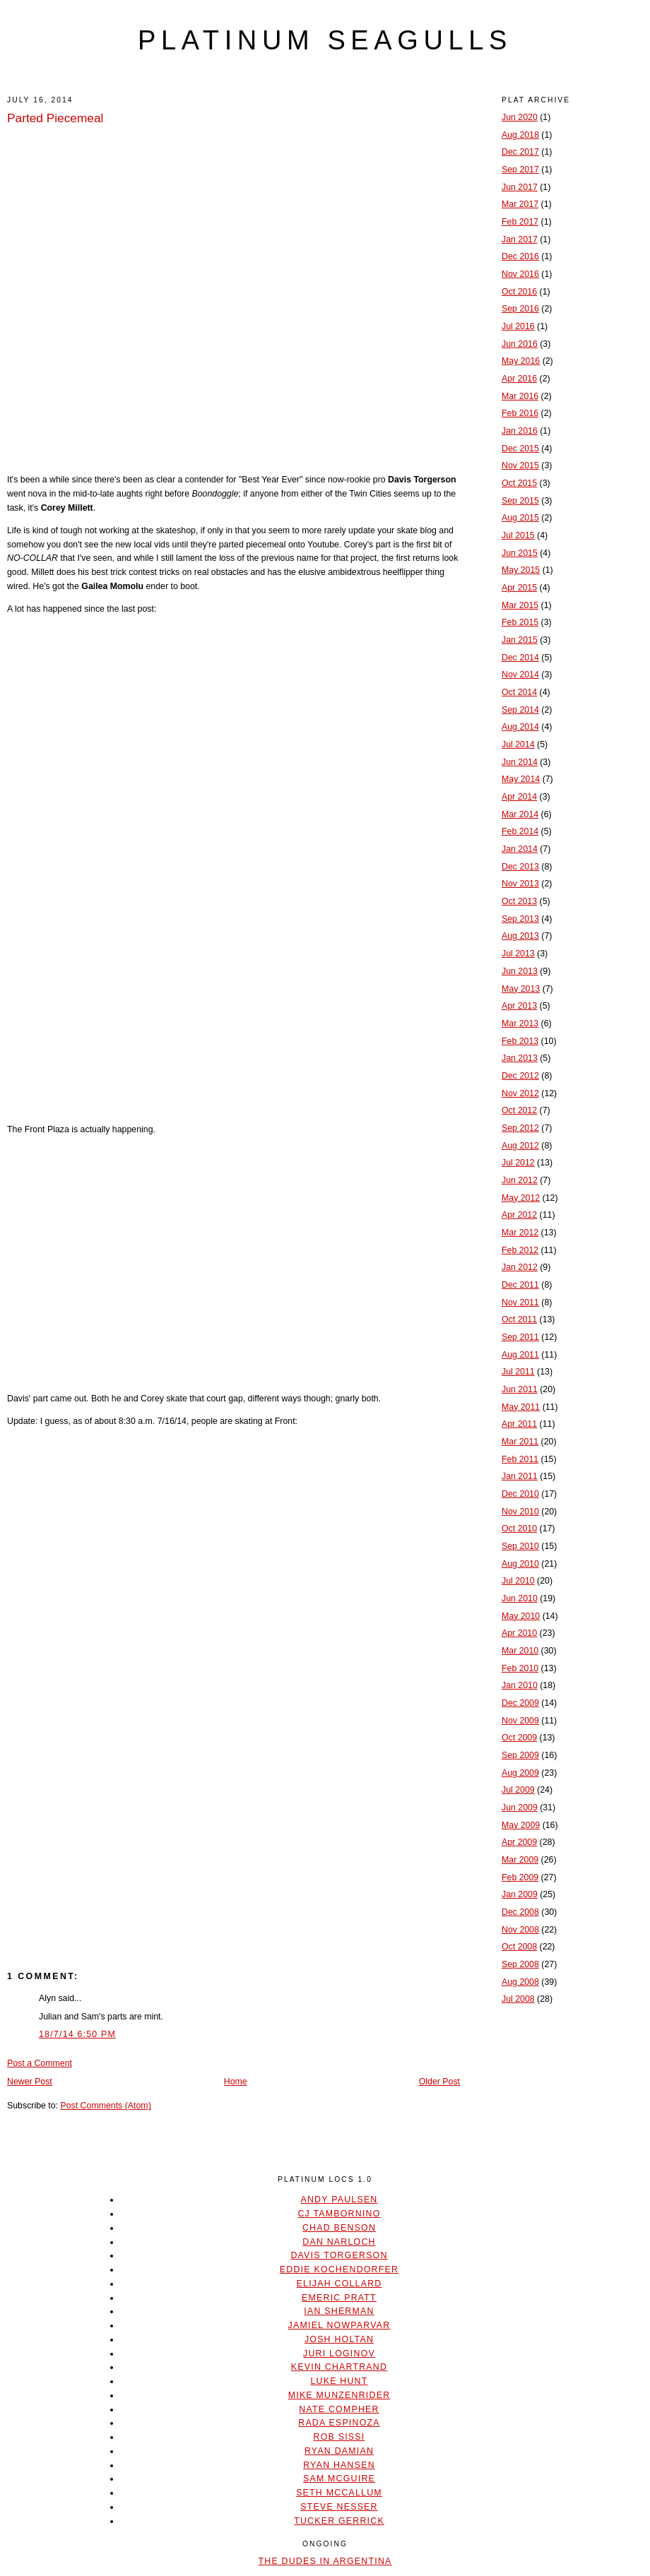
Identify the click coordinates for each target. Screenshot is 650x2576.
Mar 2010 (520, 1651)
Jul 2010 (518, 1581)
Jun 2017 (520, 187)
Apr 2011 (519, 1424)
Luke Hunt (338, 2381)
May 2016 (521, 361)
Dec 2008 (520, 1912)
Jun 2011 (520, 1389)
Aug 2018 (520, 135)
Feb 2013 (520, 1041)
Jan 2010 (520, 1685)
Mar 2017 (520, 204)
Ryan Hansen (339, 2465)
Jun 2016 (520, 344)
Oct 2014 (519, 692)
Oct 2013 (519, 901)
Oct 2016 (519, 292)
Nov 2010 (520, 1511)
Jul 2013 (518, 953)
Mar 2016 (520, 396)
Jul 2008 (518, 1999)
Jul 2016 (518, 326)
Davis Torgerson (338, 2255)
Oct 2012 (519, 1110)
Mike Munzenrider (339, 2395)
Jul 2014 (518, 744)
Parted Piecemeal (55, 118)
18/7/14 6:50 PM (77, 2034)
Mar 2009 (520, 1860)
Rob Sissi (339, 2437)
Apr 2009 (519, 1842)
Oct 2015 (519, 483)
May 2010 (521, 1616)
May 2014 (521, 779)
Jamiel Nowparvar (339, 2325)
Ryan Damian (339, 2451)
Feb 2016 (520, 413)
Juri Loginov (339, 2353)
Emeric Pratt (339, 2298)
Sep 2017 (520, 169)
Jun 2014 (520, 762)
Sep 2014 (520, 710)
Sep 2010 (520, 1546)
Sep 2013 (520, 919)
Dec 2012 (520, 1076)
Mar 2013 (520, 1023)
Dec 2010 (520, 1494)
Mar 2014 (520, 814)
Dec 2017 (520, 152)
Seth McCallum (339, 2493)
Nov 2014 (520, 674)
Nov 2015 (520, 465)
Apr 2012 (519, 1215)
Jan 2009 (520, 1894)
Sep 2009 (520, 1755)
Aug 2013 (520, 936)
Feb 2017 (520, 222)
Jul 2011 (518, 1372)
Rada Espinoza (339, 2423)
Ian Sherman (339, 2311)
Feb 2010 (520, 1668)
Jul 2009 (518, 1790)
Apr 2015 (519, 588)
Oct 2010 (519, 1528)
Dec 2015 (520, 448)
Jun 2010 (520, 1598)
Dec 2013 (520, 867)
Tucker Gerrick (339, 2521)
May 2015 (521, 570)
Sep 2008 (520, 1964)
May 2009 (521, 1825)
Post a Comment (39, 2063)
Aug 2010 (520, 1564)
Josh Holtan (339, 2339)
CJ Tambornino (338, 2214)
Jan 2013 (520, 1058)
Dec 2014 (520, 658)
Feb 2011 (520, 1459)
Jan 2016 (520, 431)
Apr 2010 (519, 1633)
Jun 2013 (520, 971)
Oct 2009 (519, 1738)
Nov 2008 (520, 1930)
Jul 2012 (518, 1163)
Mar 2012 (520, 1232)
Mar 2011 (520, 1442)
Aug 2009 (520, 1773)
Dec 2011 (520, 1285)
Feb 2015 (520, 622)
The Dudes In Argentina (324, 2561)
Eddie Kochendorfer (339, 2269)
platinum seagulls (325, 40)
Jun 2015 (520, 553)
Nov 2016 (520, 274)
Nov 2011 (520, 1302)
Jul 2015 (518, 535)
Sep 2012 (520, 1128)
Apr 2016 (519, 379)
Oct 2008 (519, 1947)
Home (235, 2082)
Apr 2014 (519, 797)
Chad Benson (339, 2228)
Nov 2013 (520, 884)
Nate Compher (339, 2409)
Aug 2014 (520, 727)
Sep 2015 (520, 501)
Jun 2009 (520, 1807)
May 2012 (521, 1198)
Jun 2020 (520, 117)
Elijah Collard (339, 2284)
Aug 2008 (520, 1982)
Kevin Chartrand (339, 2367)
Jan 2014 (520, 849)
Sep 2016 (520, 309)
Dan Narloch (338, 2242)
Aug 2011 (520, 1355)
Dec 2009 (520, 1703)
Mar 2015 (520, 605)
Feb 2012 (520, 1250)
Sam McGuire (339, 2478)
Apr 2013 (519, 1006)
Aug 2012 (520, 1146)
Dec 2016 (520, 256)
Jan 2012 (520, 1267)
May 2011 (521, 1407)
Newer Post (29, 2082)
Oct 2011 (519, 1319)
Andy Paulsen (338, 2199)
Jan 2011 (520, 1476)
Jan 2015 (520, 640)
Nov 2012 (520, 1093)
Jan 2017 (520, 239)
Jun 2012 (520, 1180)
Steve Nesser (338, 2507)
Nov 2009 (520, 1721)
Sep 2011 (520, 1337)
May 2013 (521, 989)
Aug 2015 (520, 518)
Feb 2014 (520, 831)
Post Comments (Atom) (105, 2106)
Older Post (439, 2082)
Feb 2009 (520, 1877)
